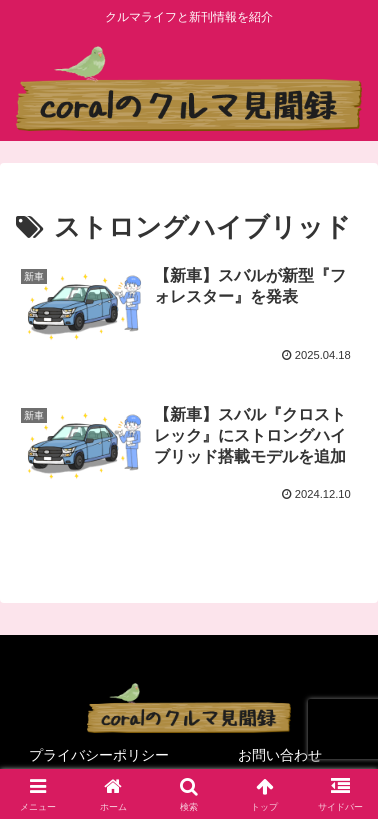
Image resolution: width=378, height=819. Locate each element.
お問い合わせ (280, 755)
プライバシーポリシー (99, 755)
